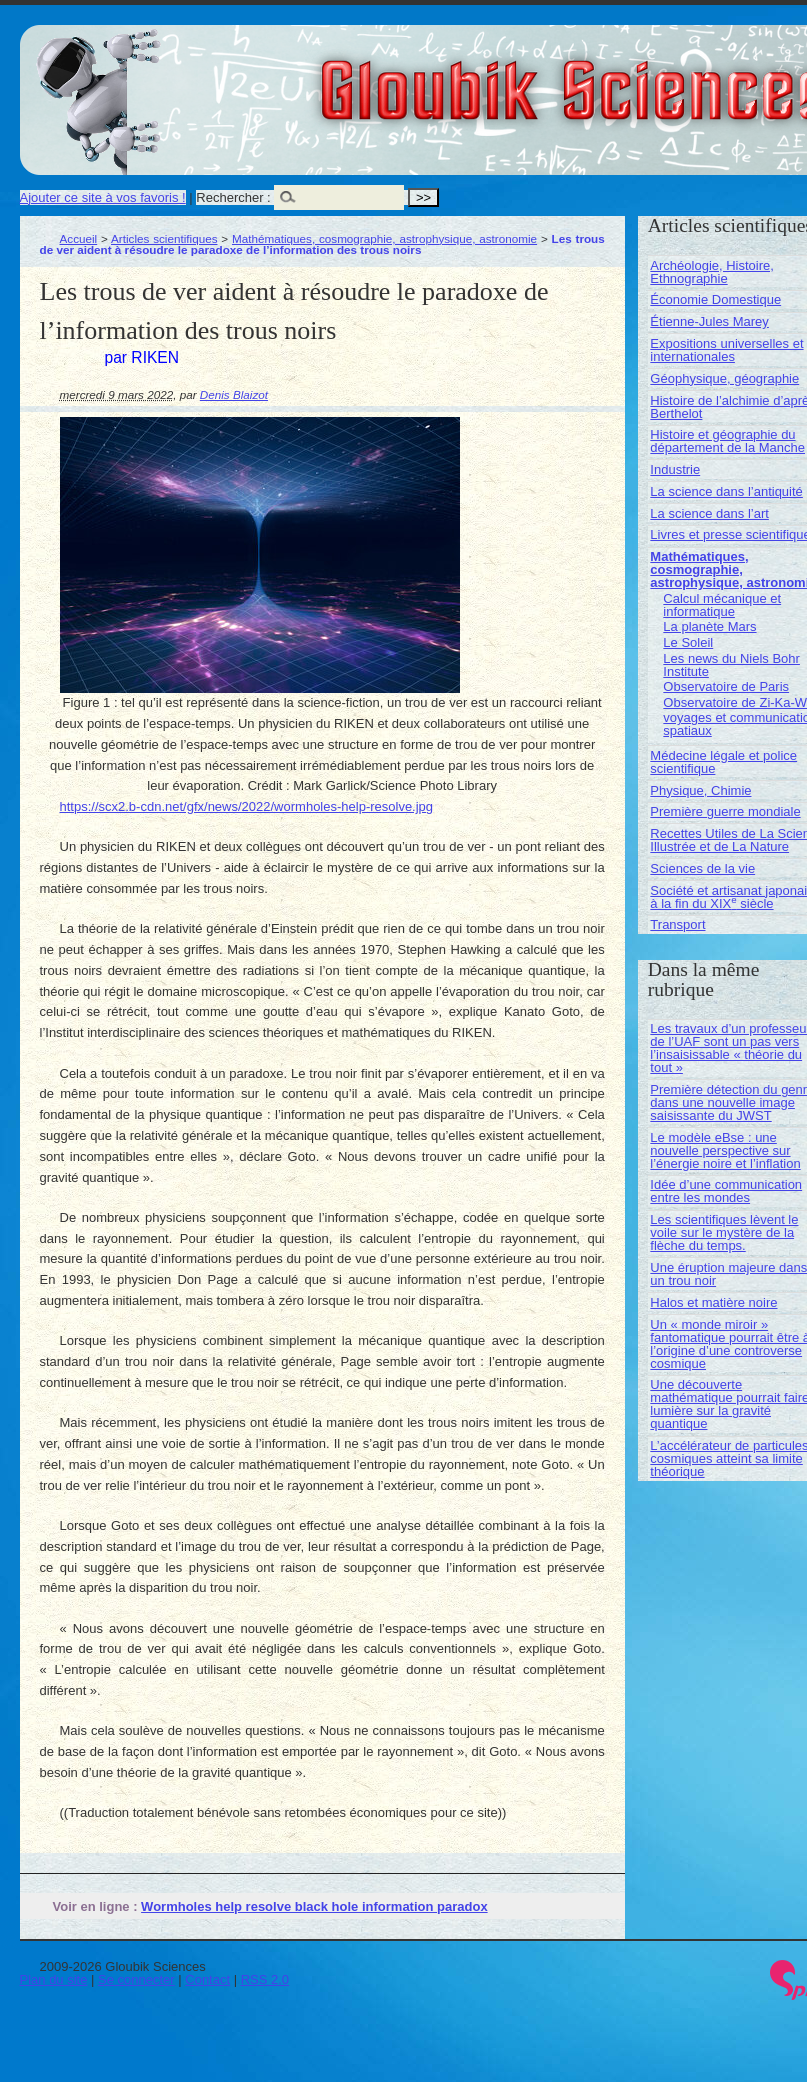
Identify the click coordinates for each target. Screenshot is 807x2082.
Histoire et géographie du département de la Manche (727, 441)
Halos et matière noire (713, 1302)
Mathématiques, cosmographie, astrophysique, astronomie (384, 238)
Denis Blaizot (234, 394)
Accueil (79, 238)
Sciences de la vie (702, 868)
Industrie (675, 469)
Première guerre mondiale (725, 811)
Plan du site (54, 1979)
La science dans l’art (709, 513)
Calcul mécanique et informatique (722, 605)
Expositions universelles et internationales (726, 350)
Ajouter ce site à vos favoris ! (103, 197)
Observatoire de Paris (726, 686)
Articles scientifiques (164, 238)
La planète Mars (709, 626)
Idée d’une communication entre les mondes (726, 1191)
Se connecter (136, 1979)
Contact (207, 1979)
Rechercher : (233, 197)
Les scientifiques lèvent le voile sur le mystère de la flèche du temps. (724, 1232)
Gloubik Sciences (688, 78)
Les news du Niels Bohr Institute (731, 665)
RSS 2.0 (265, 1979)
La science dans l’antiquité (726, 491)
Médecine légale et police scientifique (723, 762)
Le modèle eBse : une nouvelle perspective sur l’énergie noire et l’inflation (725, 1150)
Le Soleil (688, 642)
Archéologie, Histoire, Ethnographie (712, 272)
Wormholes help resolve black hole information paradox (314, 1906)
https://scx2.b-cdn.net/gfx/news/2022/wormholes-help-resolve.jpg (247, 806)
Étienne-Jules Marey (709, 321)
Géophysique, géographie (724, 378)
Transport (677, 924)
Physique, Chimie (700, 790)
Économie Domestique (715, 299)
